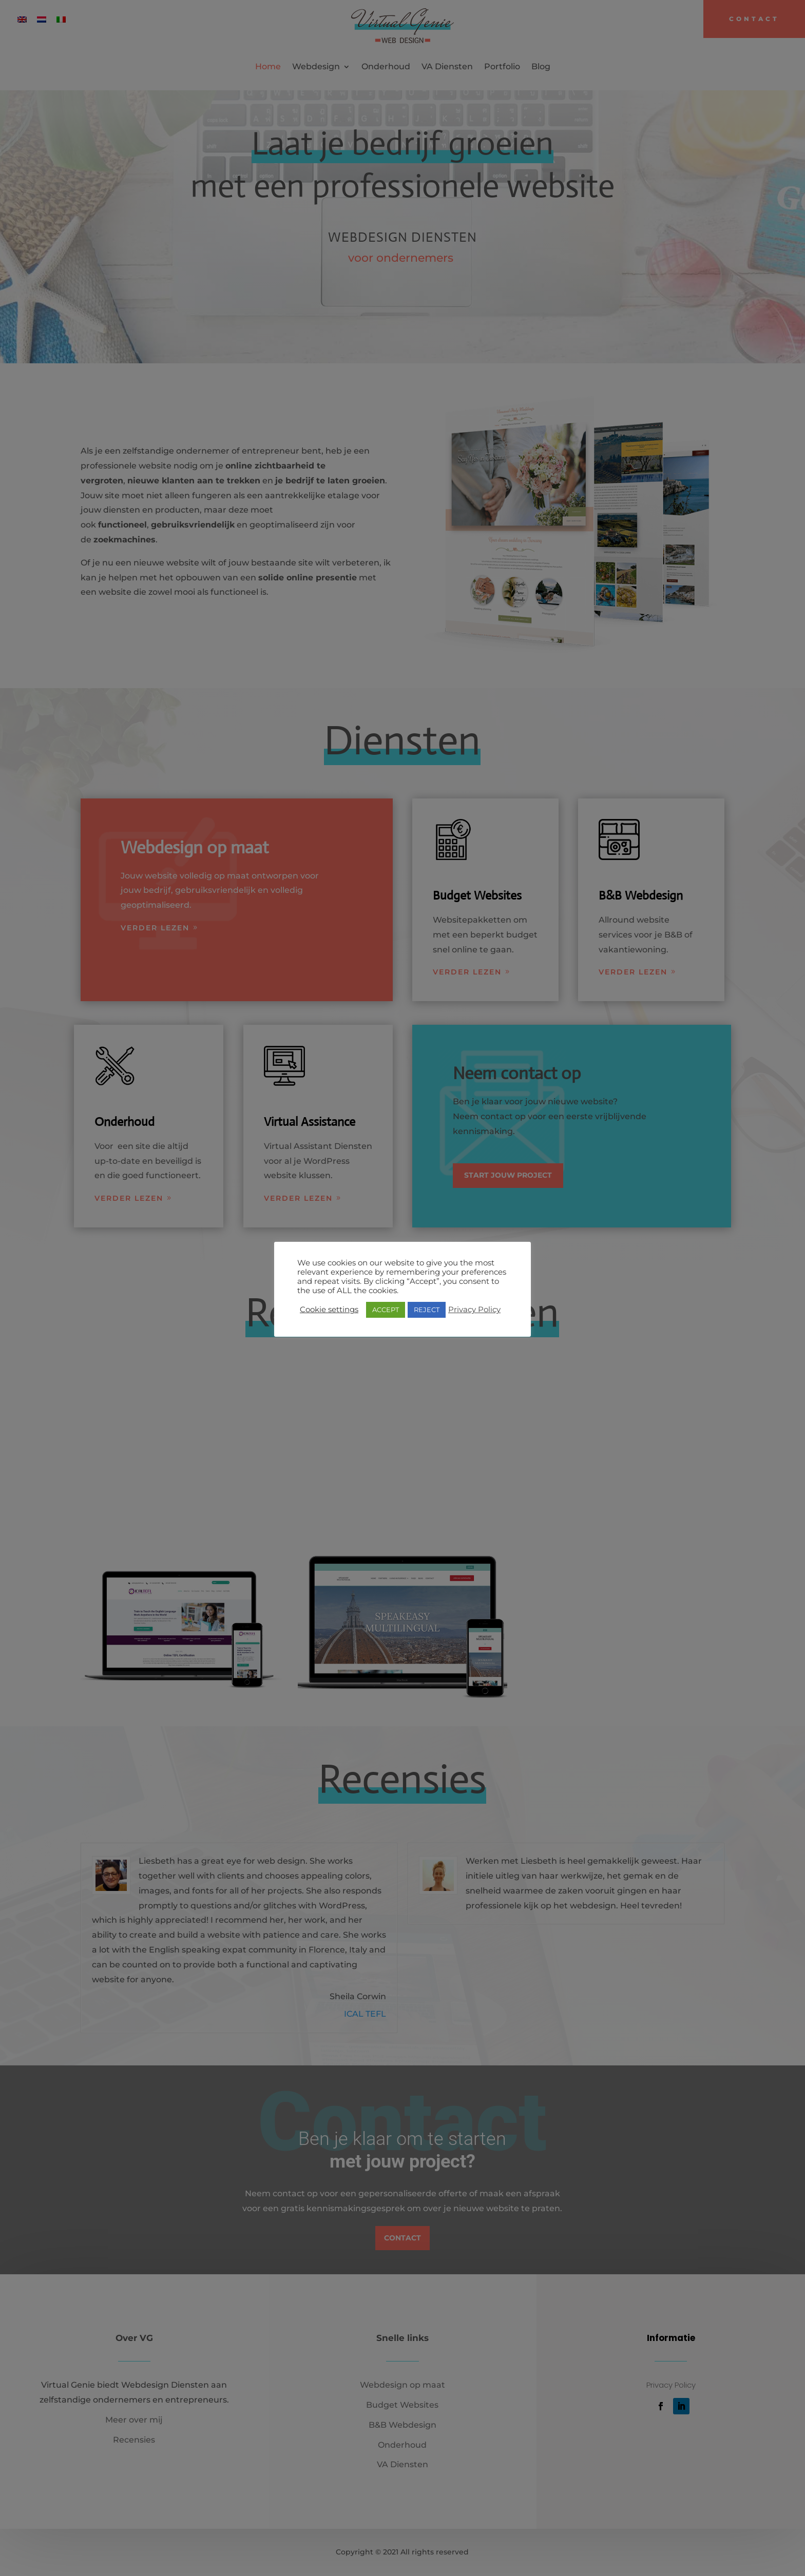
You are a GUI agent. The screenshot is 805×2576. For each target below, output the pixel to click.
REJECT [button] (426, 1309)
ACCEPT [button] (385, 1309)
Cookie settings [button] (329, 1309)
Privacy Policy (474, 1309)
